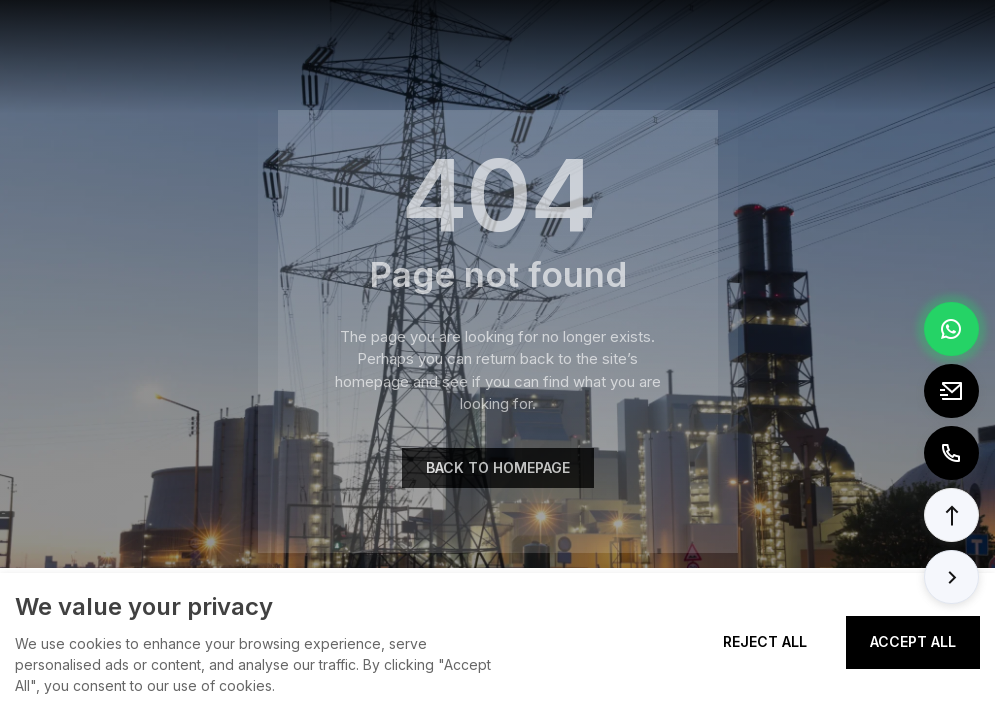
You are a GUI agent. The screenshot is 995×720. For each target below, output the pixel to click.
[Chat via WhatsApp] (951, 329)
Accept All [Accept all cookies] (913, 641)
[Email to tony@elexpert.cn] (951, 391)
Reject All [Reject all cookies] (765, 641)
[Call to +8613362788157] (951, 453)
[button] (951, 515)
